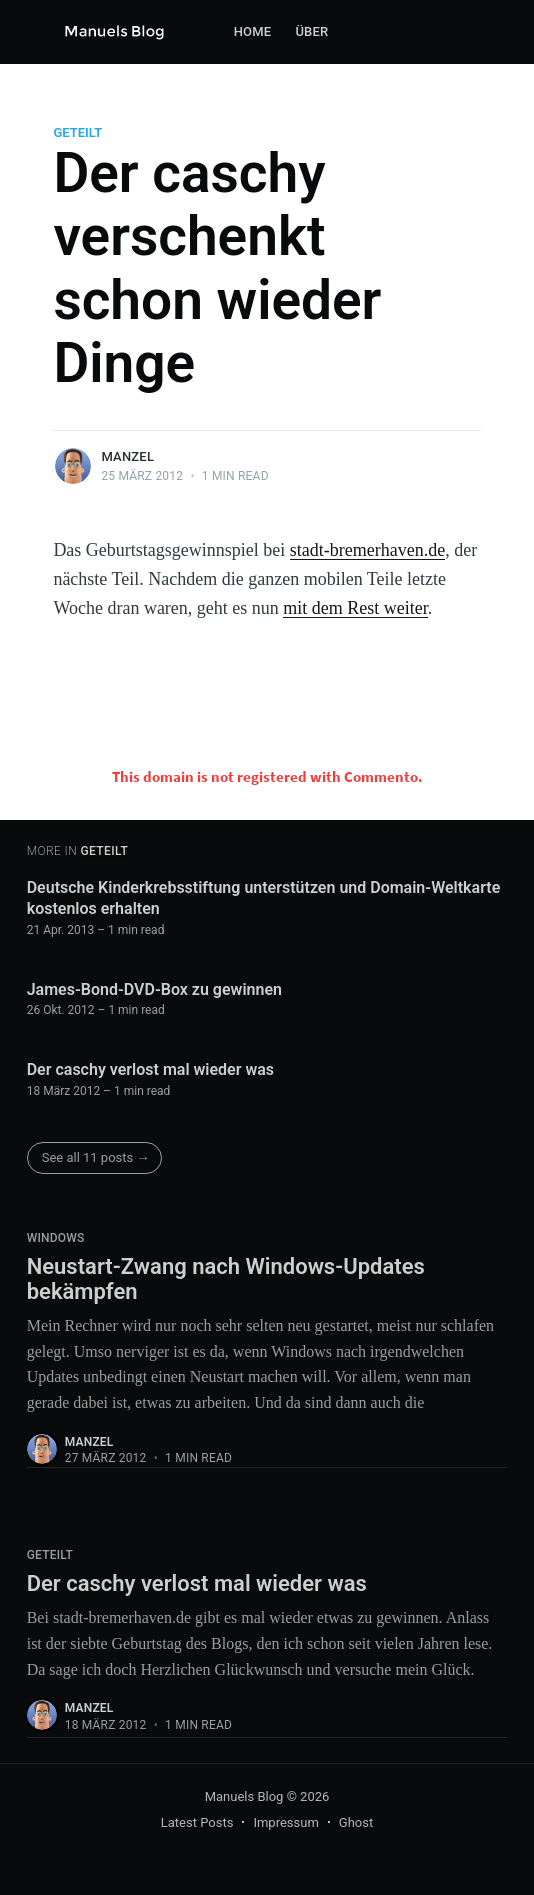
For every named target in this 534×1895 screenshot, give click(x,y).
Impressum (285, 1822)
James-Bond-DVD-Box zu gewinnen (154, 989)
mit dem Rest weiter (355, 608)
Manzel (127, 456)
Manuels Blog (244, 1796)
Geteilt (77, 132)
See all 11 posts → (96, 1157)
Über (311, 31)
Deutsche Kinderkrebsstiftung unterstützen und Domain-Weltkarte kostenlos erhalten (264, 898)
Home (253, 31)
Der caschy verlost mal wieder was (150, 1069)
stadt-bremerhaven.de (367, 550)
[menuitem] (253, 32)
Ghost (356, 1822)
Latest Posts (197, 1822)
